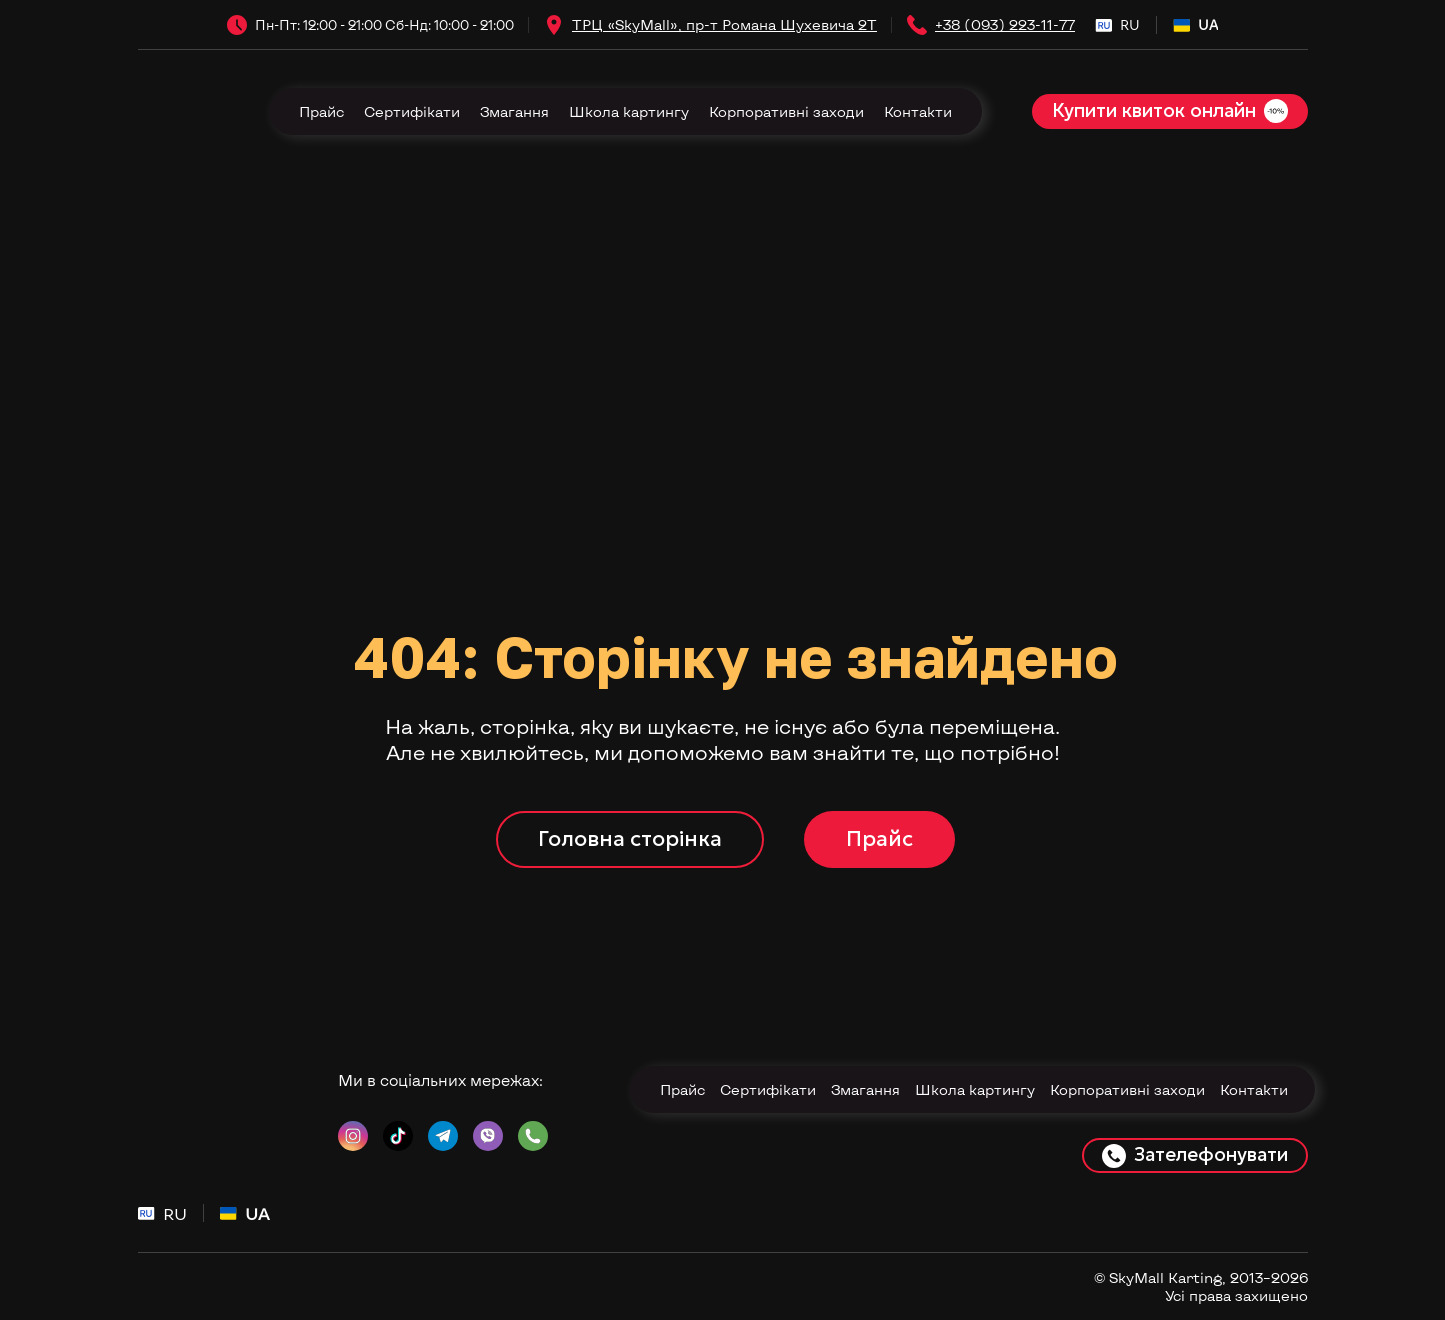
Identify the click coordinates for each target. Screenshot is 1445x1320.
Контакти (918, 111)
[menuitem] (1117, 25)
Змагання (514, 111)
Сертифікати (412, 111)
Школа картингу (629, 111)
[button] (1170, 111)
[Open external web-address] (554, 25)
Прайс (321, 111)
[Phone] (917, 25)
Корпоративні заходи (786, 111)
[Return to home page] (185, 111)
